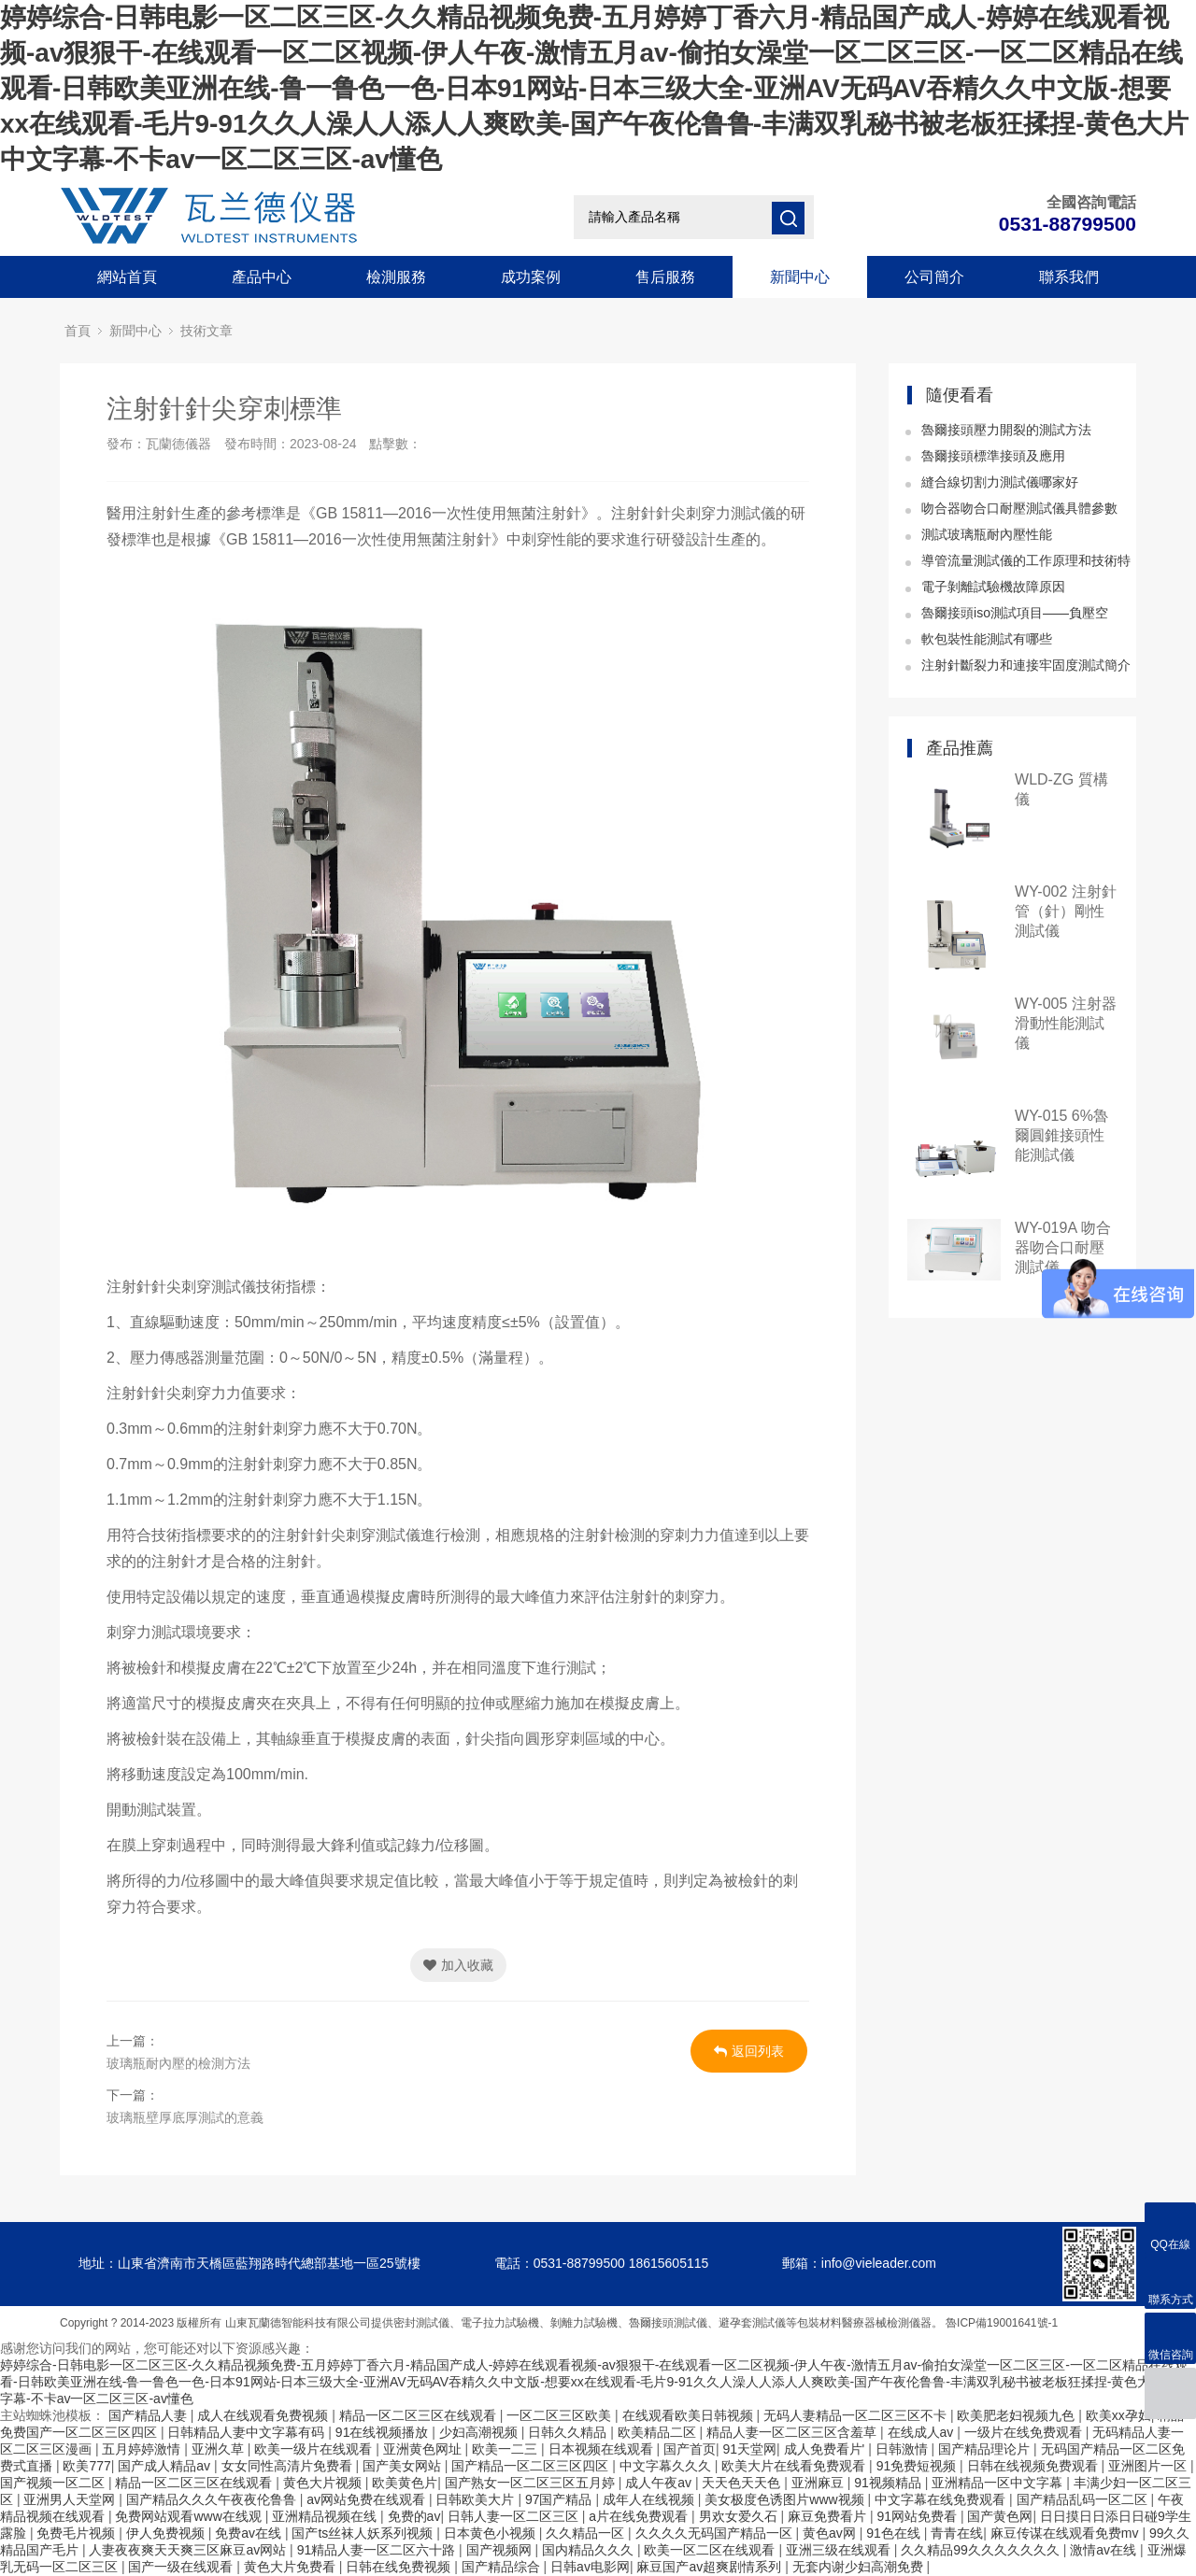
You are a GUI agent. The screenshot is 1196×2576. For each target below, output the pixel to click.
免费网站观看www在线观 (189, 2516)
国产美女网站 (404, 2465)
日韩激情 (904, 2449)
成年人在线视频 (650, 2499)
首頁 (77, 330)
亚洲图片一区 (1149, 2465)
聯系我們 (1069, 277)
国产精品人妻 (149, 2415)
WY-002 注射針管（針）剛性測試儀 (1066, 911)
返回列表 (749, 2051)
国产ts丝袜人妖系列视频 (364, 2533)
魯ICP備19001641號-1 (1002, 2322)
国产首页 (689, 2449)
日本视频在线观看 (602, 2449)
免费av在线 (250, 2533)
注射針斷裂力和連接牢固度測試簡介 (1026, 665)
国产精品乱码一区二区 (1084, 2499)
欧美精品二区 (659, 2432)
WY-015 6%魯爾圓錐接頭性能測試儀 (1061, 1135)
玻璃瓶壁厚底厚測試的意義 (185, 2117)
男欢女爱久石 (740, 2516)
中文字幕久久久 (667, 2465)
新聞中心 (800, 277)
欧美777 (86, 2465)
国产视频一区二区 (54, 2482)
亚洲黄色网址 (424, 2449)
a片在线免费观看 (640, 2516)
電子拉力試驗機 (500, 2322)
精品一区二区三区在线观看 (419, 2415)
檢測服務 (396, 277)
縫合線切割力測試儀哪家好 (999, 481)
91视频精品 (889, 2482)
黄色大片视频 (324, 2482)
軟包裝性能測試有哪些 (986, 638)
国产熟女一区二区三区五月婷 (532, 2482)
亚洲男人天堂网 (71, 2499)
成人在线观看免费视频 (264, 2415)
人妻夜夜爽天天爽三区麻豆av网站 (189, 2549)
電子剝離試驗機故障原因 (993, 586)
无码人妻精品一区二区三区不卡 (856, 2415)
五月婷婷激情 (143, 2449)
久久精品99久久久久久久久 (981, 2549)
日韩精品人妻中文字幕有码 (247, 2432)
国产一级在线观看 (182, 2566)
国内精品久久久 (589, 2549)
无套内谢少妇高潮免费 (859, 2566)
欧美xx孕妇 (1118, 2415)
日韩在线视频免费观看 (1034, 2465)
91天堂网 (749, 2449)
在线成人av (923, 2432)
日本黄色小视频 (491, 2533)
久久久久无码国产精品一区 (715, 2533)
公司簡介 (934, 277)
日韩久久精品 (569, 2432)
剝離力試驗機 (584, 2322)
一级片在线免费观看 (1025, 2432)
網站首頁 (127, 277)
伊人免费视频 (167, 2533)
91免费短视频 (918, 2465)
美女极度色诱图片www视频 (786, 2499)
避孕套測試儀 (752, 2322)
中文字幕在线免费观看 (942, 2499)
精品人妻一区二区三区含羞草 (793, 2432)
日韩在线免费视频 (400, 2566)
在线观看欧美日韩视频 (689, 2415)
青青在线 (957, 2533)
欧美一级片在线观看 (315, 2449)
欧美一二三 (506, 2449)
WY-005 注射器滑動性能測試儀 (1066, 1023)
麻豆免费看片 (829, 2516)
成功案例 (531, 277)
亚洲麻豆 (819, 2482)
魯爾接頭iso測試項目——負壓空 (1014, 612)
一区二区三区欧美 (560, 2415)
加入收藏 (458, 1965)
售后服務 (665, 277)
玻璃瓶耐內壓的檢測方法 (178, 2063)
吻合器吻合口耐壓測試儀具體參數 (1019, 508)
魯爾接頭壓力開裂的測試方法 (1006, 429)
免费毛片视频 (77, 2533)
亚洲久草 (220, 2449)
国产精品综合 (503, 2566)
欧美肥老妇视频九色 (1017, 2415)
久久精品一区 (587, 2533)
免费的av (414, 2516)
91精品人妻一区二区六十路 (378, 2549)
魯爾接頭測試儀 (668, 2322)
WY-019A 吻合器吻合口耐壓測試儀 (1063, 1247)
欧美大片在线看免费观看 (795, 2465)
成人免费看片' (826, 2449)
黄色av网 (831, 2533)
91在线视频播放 (383, 2432)
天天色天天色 (743, 2482)
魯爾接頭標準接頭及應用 (993, 455)
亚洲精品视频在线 (326, 2516)
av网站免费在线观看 (367, 2499)
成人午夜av (660, 2482)
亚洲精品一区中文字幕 (999, 2482)
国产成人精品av (166, 2465)
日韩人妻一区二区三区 (515, 2516)
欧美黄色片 (404, 2482)
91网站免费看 (918, 2516)
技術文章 (206, 330)
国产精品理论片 (985, 2449)
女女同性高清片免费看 (288, 2465)
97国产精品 (560, 2499)
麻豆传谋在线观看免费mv (1066, 2533)
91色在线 (894, 2533)
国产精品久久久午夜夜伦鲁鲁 (213, 2499)
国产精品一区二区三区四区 (531, 2465)
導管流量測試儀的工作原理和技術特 (1026, 560)
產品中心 (262, 277)
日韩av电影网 (590, 2566)
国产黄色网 (999, 2516)
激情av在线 (1105, 2549)
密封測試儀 (421, 2322)
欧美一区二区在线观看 (711, 2549)
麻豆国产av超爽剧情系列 (710, 2566)
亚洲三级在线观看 (840, 2549)
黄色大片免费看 (291, 2566)
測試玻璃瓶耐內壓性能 (986, 534)
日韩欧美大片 (476, 2499)
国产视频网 (500, 2549)
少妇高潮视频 (480, 2432)
